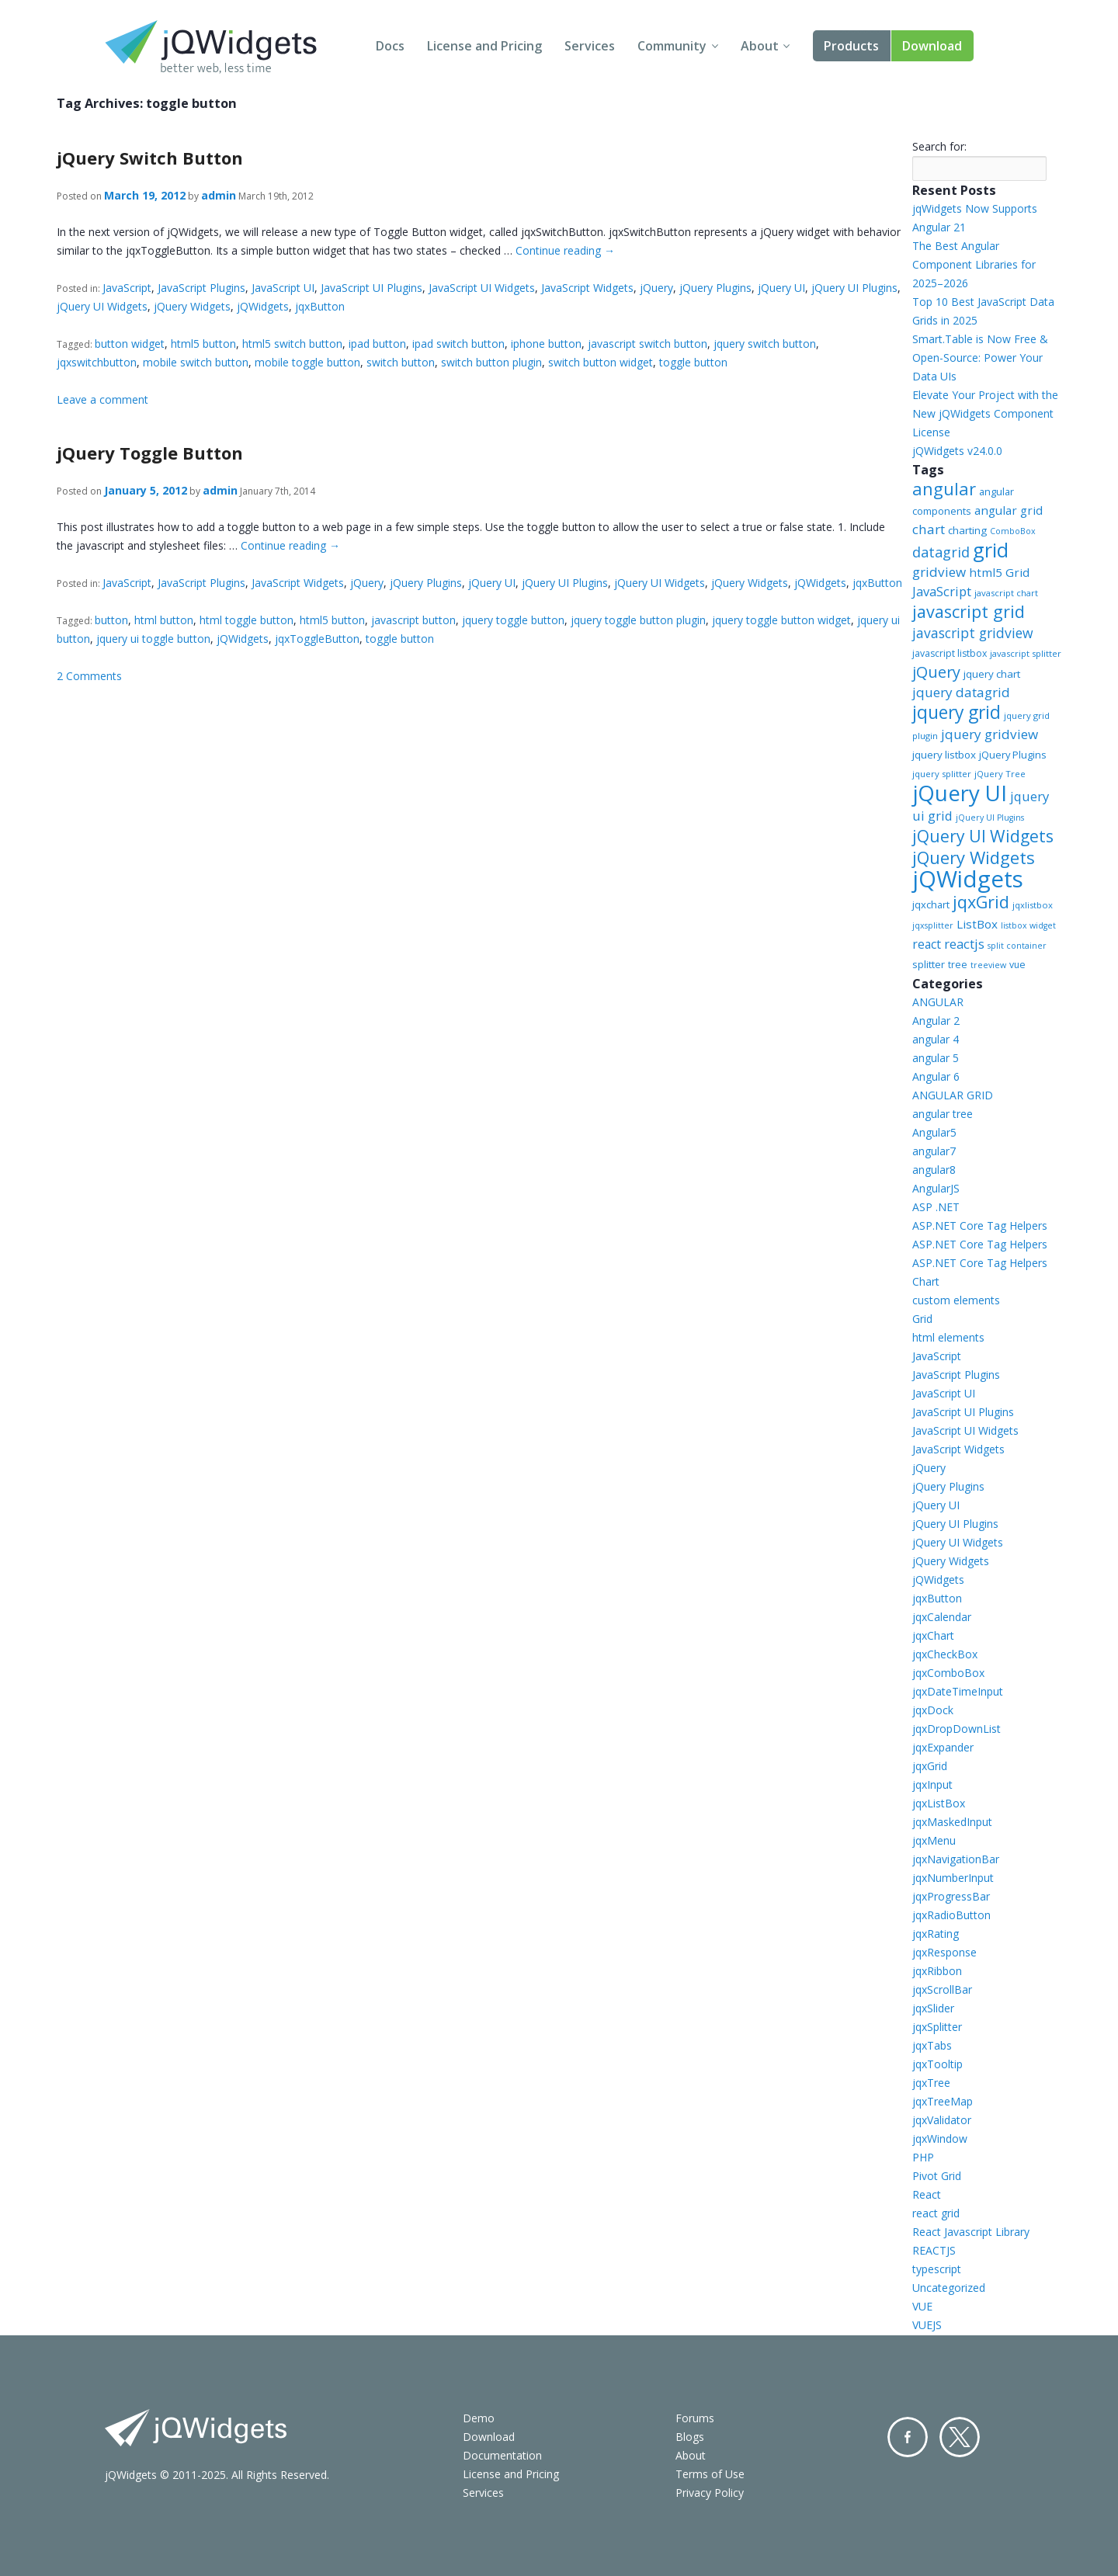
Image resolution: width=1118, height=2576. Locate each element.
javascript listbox (949, 653)
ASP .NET (936, 1206)
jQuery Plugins (715, 287)
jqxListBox (938, 1803)
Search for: (939, 146)
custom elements (956, 1300)
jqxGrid (981, 901)
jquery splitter (941, 773)
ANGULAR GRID (952, 1095)
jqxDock (932, 1710)
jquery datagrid (961, 692)
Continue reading (565, 250)
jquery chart (991, 674)
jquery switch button (765, 343)
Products (851, 45)
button (111, 620)
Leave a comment (102, 399)
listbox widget (1028, 925)
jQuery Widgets (192, 306)
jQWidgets (263, 306)
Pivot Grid (936, 2175)
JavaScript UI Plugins (371, 287)
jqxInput (932, 1784)
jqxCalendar (941, 1616)
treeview (988, 965)
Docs (390, 45)
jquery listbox (944, 755)
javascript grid (968, 611)
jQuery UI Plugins (854, 287)
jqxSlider (933, 2008)
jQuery (656, 287)
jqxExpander (943, 1747)
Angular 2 (936, 1020)
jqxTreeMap (942, 2101)
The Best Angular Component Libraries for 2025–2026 (974, 264)
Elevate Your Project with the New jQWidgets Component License (985, 413)
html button (163, 620)
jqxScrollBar (942, 1989)
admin (218, 195)
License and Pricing (484, 45)
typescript (936, 2269)
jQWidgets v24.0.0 (957, 450)
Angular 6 (936, 1076)
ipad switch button (458, 343)
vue (1017, 964)
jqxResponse (944, 1952)
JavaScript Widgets (587, 287)
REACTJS (934, 2250)
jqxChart (933, 1635)
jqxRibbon (937, 1970)
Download (932, 45)
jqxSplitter (937, 2026)
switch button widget (600, 362)
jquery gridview (989, 734)
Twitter (959, 2437)
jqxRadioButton (951, 1915)
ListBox (977, 924)
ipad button (377, 343)
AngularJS (936, 1188)
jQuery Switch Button (150, 157)
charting (967, 530)
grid (991, 549)
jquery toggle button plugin (638, 620)
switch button (400, 362)
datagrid (941, 552)
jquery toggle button (513, 620)
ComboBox (1013, 531)
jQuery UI (781, 287)
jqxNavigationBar (955, 1859)
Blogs (689, 2436)
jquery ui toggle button (153, 638)
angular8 (934, 1169)
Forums (694, 2418)
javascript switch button (647, 343)
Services (589, 45)
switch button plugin (491, 362)
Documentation (502, 2455)
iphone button (546, 343)
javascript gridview (972, 632)
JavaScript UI (283, 287)
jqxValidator (941, 2120)
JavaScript (126, 287)
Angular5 (934, 1132)
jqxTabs (932, 2045)
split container (1017, 945)
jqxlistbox (1032, 905)
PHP (923, 2157)
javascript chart (1006, 593)
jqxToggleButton (317, 638)
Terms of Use (710, 2474)
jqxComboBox (948, 1672)
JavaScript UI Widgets (482, 287)
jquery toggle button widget (781, 620)
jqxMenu (934, 1840)
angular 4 (935, 1039)
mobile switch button (195, 362)
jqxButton (320, 306)
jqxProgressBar (951, 1896)
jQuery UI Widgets (102, 306)
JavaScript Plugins (201, 287)
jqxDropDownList (956, 1728)
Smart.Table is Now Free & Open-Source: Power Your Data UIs (980, 358)
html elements (948, 1337)
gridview (939, 572)
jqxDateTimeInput (957, 1691)
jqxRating (935, 1933)
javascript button (413, 620)
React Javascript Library (970, 2231)
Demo (479, 2418)
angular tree (942, 1113)
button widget (130, 343)
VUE (922, 2306)
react (926, 944)
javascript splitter (1025, 653)
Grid (922, 1318)
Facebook (907, 2437)
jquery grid (956, 712)
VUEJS (927, 2324)
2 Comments (89, 675)
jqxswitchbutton (97, 362)
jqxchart (931, 904)
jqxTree (931, 2082)
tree (957, 964)
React (926, 2194)
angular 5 (935, 1057)
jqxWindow (939, 2138)
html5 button (203, 343)
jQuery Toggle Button (150, 452)
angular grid (1008, 510)
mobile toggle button (307, 362)
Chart (925, 1281)
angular (944, 488)
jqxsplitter (932, 925)
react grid (936, 2213)
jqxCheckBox (944, 1654)
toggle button (693, 362)
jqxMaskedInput (952, 1821)
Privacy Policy (709, 2492)
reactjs (964, 944)
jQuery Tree (1000, 773)
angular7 (934, 1151)
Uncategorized (948, 2287)
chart (928, 529)
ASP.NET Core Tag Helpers (979, 1225)
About (760, 45)
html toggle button (246, 620)
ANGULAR (937, 1002)
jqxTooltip (937, 2064)
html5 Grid (999, 572)
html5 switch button (292, 343)
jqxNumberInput (953, 1877)
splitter (928, 964)
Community (672, 45)
